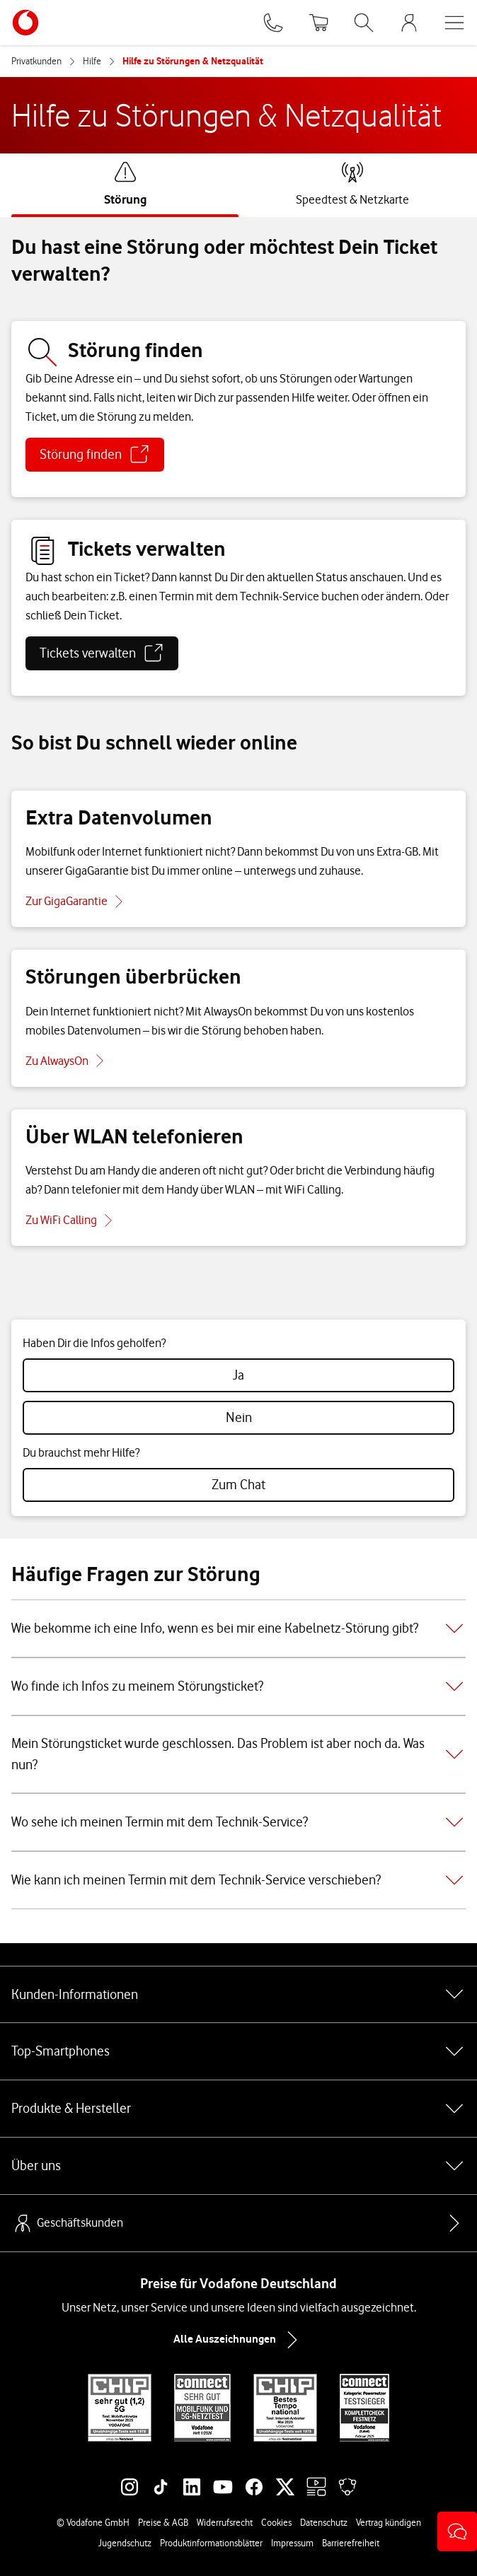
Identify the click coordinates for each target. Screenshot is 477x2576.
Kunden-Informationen (238, 1994)
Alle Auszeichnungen (238, 2340)
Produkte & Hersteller (238, 2108)
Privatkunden (36, 60)
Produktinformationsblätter (211, 2542)
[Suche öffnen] (363, 22)
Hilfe (92, 60)
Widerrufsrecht (225, 2522)
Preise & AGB (163, 2522)
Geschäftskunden (67, 2223)
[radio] (238, 1375)
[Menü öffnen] (454, 22)
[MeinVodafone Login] (409, 22)
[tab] (125, 183)
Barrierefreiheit (350, 2542)
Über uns (238, 2166)
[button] (457, 2531)
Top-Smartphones (238, 2051)
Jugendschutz (124, 2542)
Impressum (292, 2542)
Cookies (276, 2522)
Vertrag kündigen (388, 2522)
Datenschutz (323, 2522)
